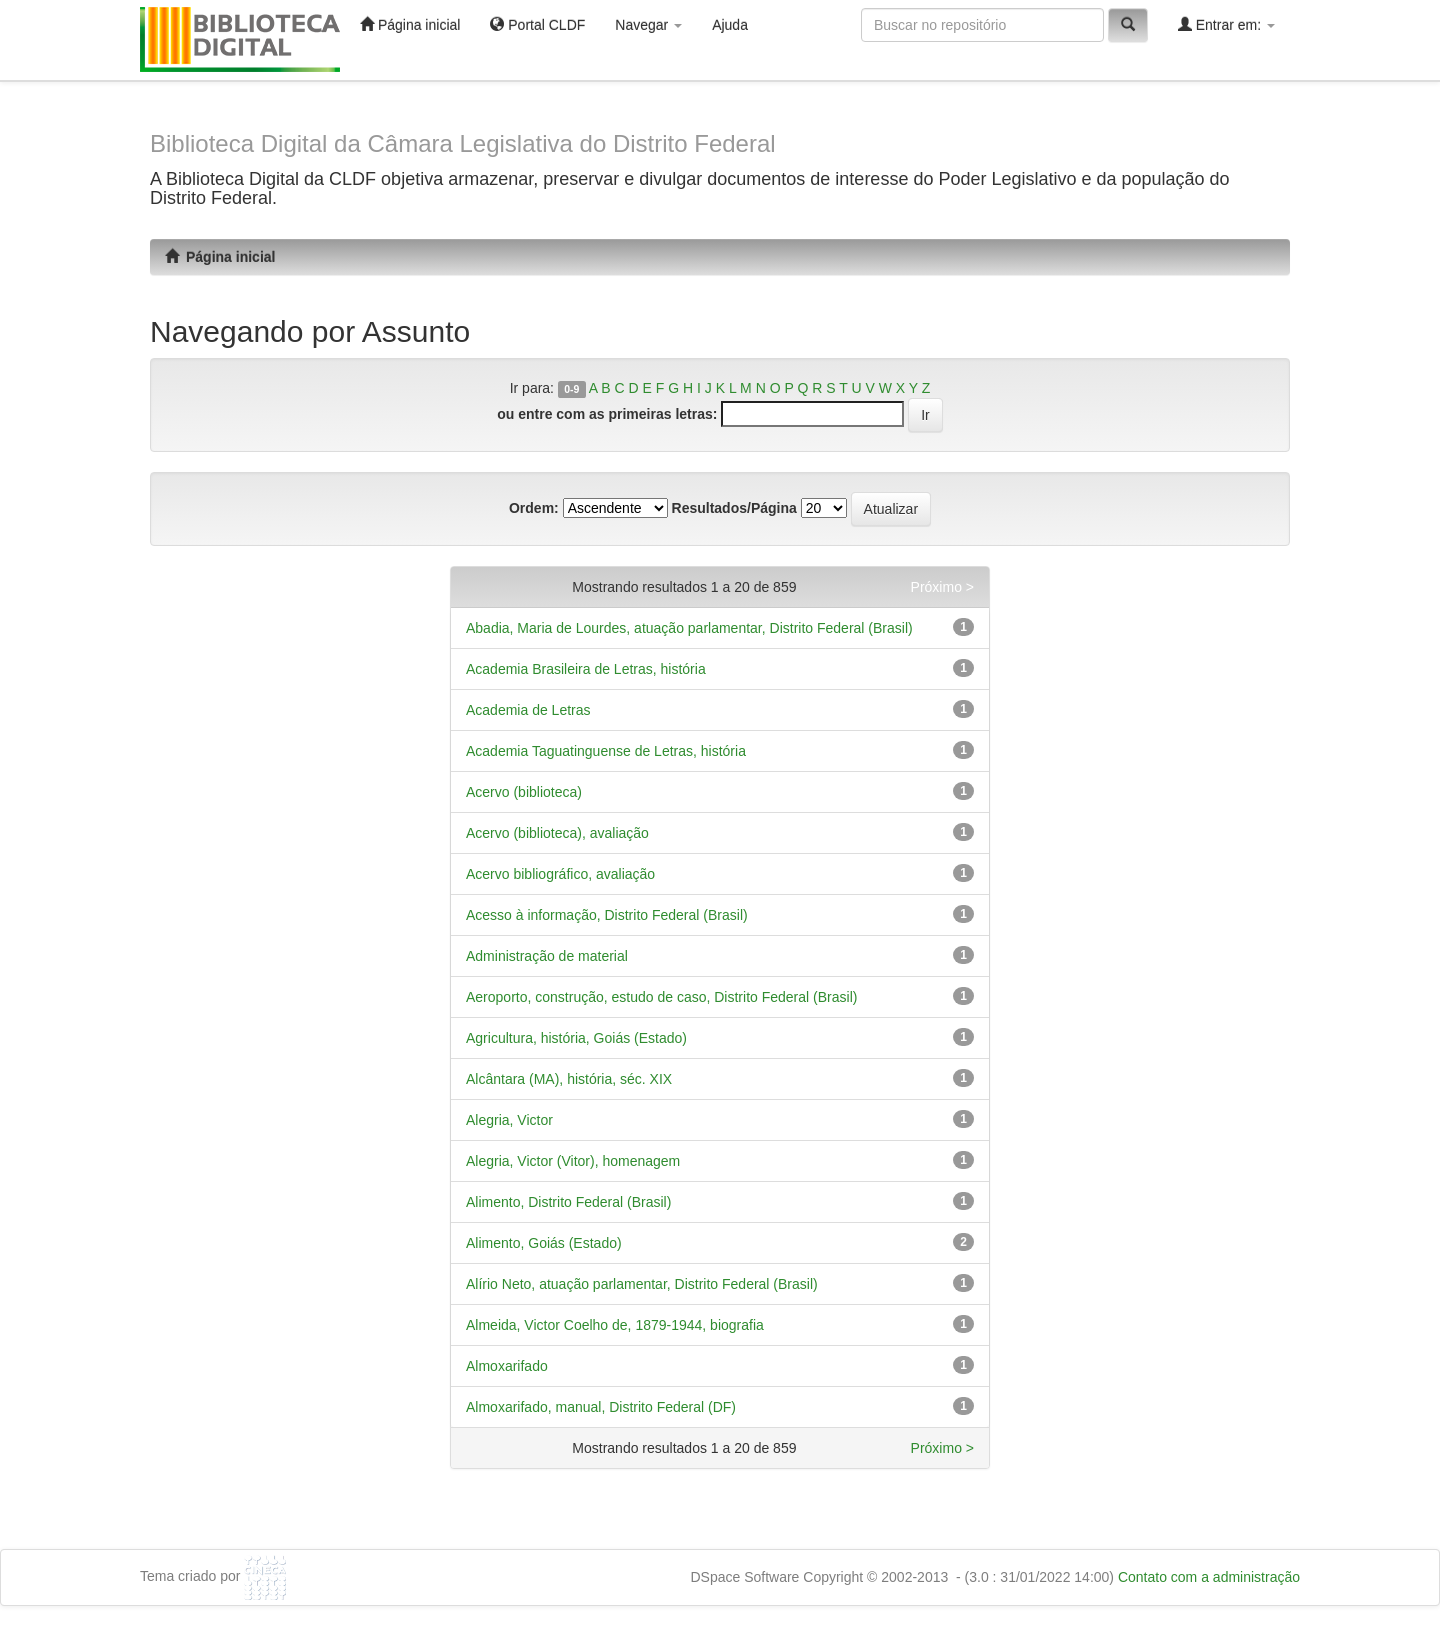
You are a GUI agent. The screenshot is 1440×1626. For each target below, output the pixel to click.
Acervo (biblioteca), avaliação (557, 833)
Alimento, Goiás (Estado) (544, 1243)
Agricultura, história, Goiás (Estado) (576, 1038)
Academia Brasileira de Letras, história (586, 669)
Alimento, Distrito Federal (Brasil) (568, 1202)
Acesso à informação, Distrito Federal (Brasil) (607, 915)
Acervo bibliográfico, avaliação (560, 874)
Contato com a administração (1209, 1577)
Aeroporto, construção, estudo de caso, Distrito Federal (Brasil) (661, 997)
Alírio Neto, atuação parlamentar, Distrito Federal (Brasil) (642, 1284)
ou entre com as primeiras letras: (607, 414)
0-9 (571, 389)
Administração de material (547, 956)
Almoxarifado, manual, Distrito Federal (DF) (601, 1407)
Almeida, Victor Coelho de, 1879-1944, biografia (615, 1325)
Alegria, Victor (509, 1120)
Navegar (648, 25)
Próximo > (942, 587)
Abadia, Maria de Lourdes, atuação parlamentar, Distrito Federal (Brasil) (689, 628)
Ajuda (730, 25)
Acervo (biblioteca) (524, 792)
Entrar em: (1226, 24)
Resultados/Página (734, 508)
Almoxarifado (507, 1366)
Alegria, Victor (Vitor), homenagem (573, 1161)
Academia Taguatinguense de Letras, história (606, 751)
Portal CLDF (537, 24)
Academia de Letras (528, 710)
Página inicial (410, 24)
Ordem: (534, 508)
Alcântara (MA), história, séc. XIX (569, 1079)
